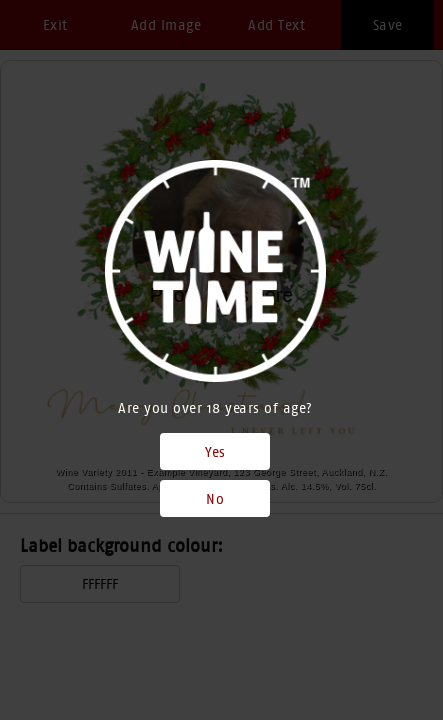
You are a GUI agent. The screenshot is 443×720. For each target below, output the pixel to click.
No (215, 499)
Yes (215, 452)
